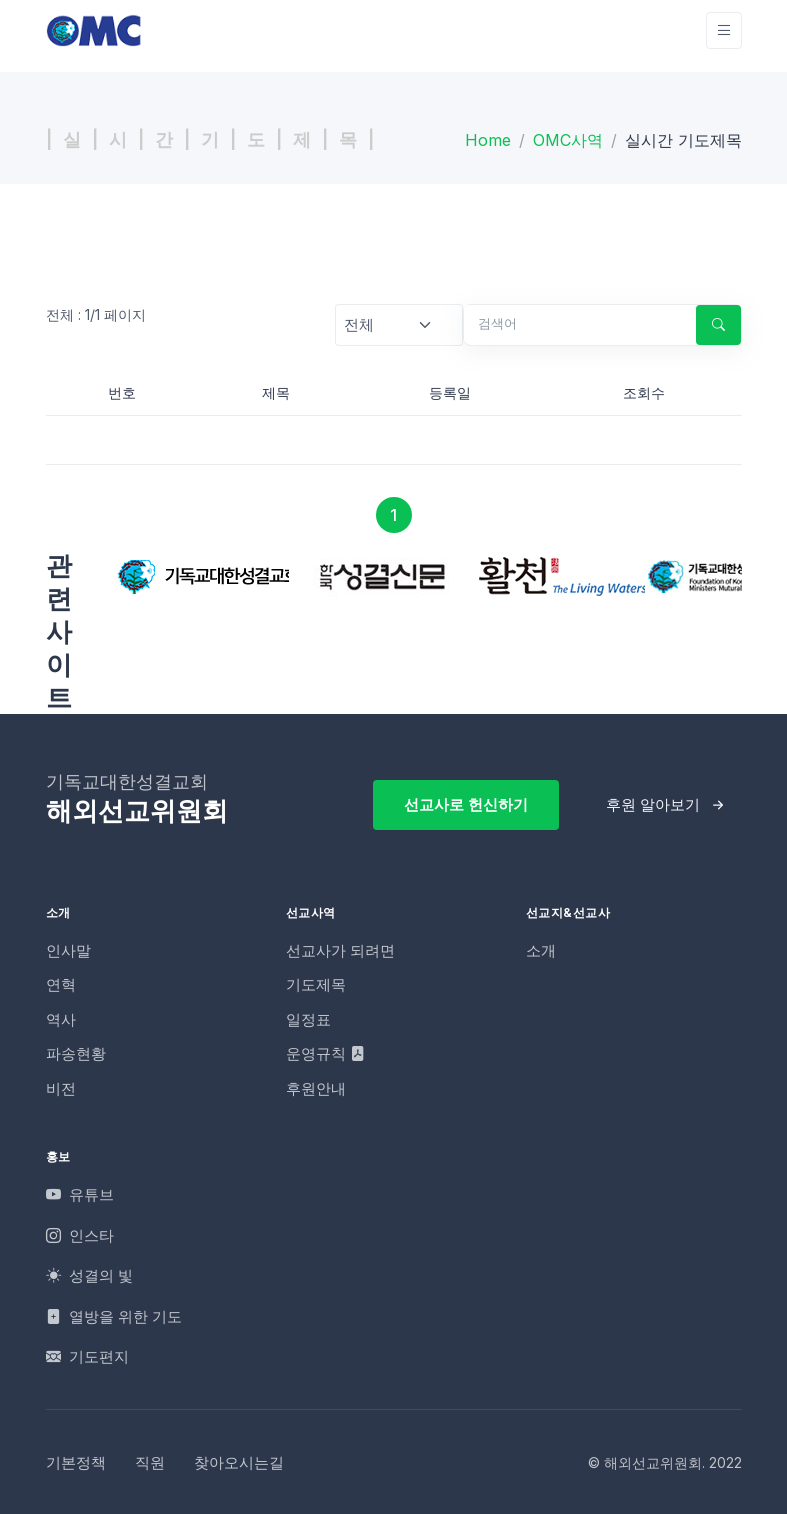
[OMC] (94, 30)
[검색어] (572, 324)
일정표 (308, 1019)
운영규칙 (325, 1053)
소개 (541, 950)
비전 (61, 1088)
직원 (150, 1462)
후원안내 (316, 1088)
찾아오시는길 (239, 1462)
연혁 (61, 984)
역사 (61, 1019)
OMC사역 (568, 140)
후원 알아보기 (653, 804)
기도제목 (316, 984)
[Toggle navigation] (724, 30)
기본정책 (76, 1462)
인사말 (68, 950)
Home (488, 140)
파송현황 (76, 1053)
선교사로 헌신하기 (466, 804)
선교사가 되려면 (340, 950)
